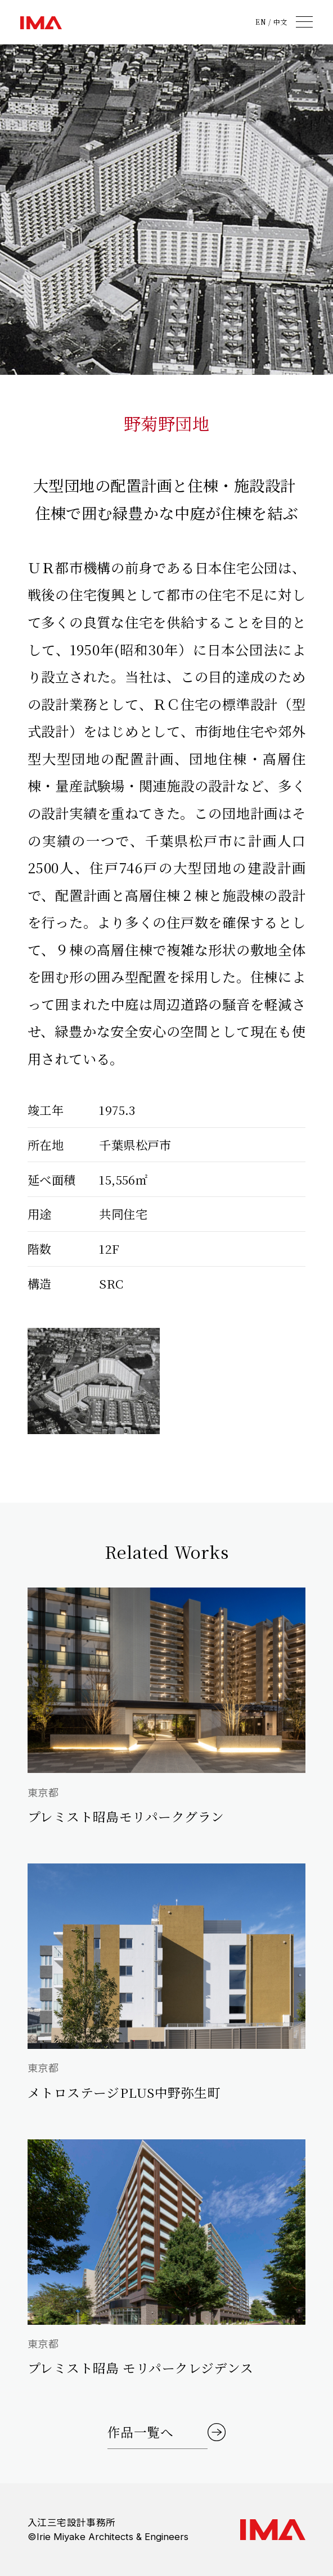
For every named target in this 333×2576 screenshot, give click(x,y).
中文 (280, 22)
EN (260, 22)
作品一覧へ (140, 2432)
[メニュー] (304, 22)
